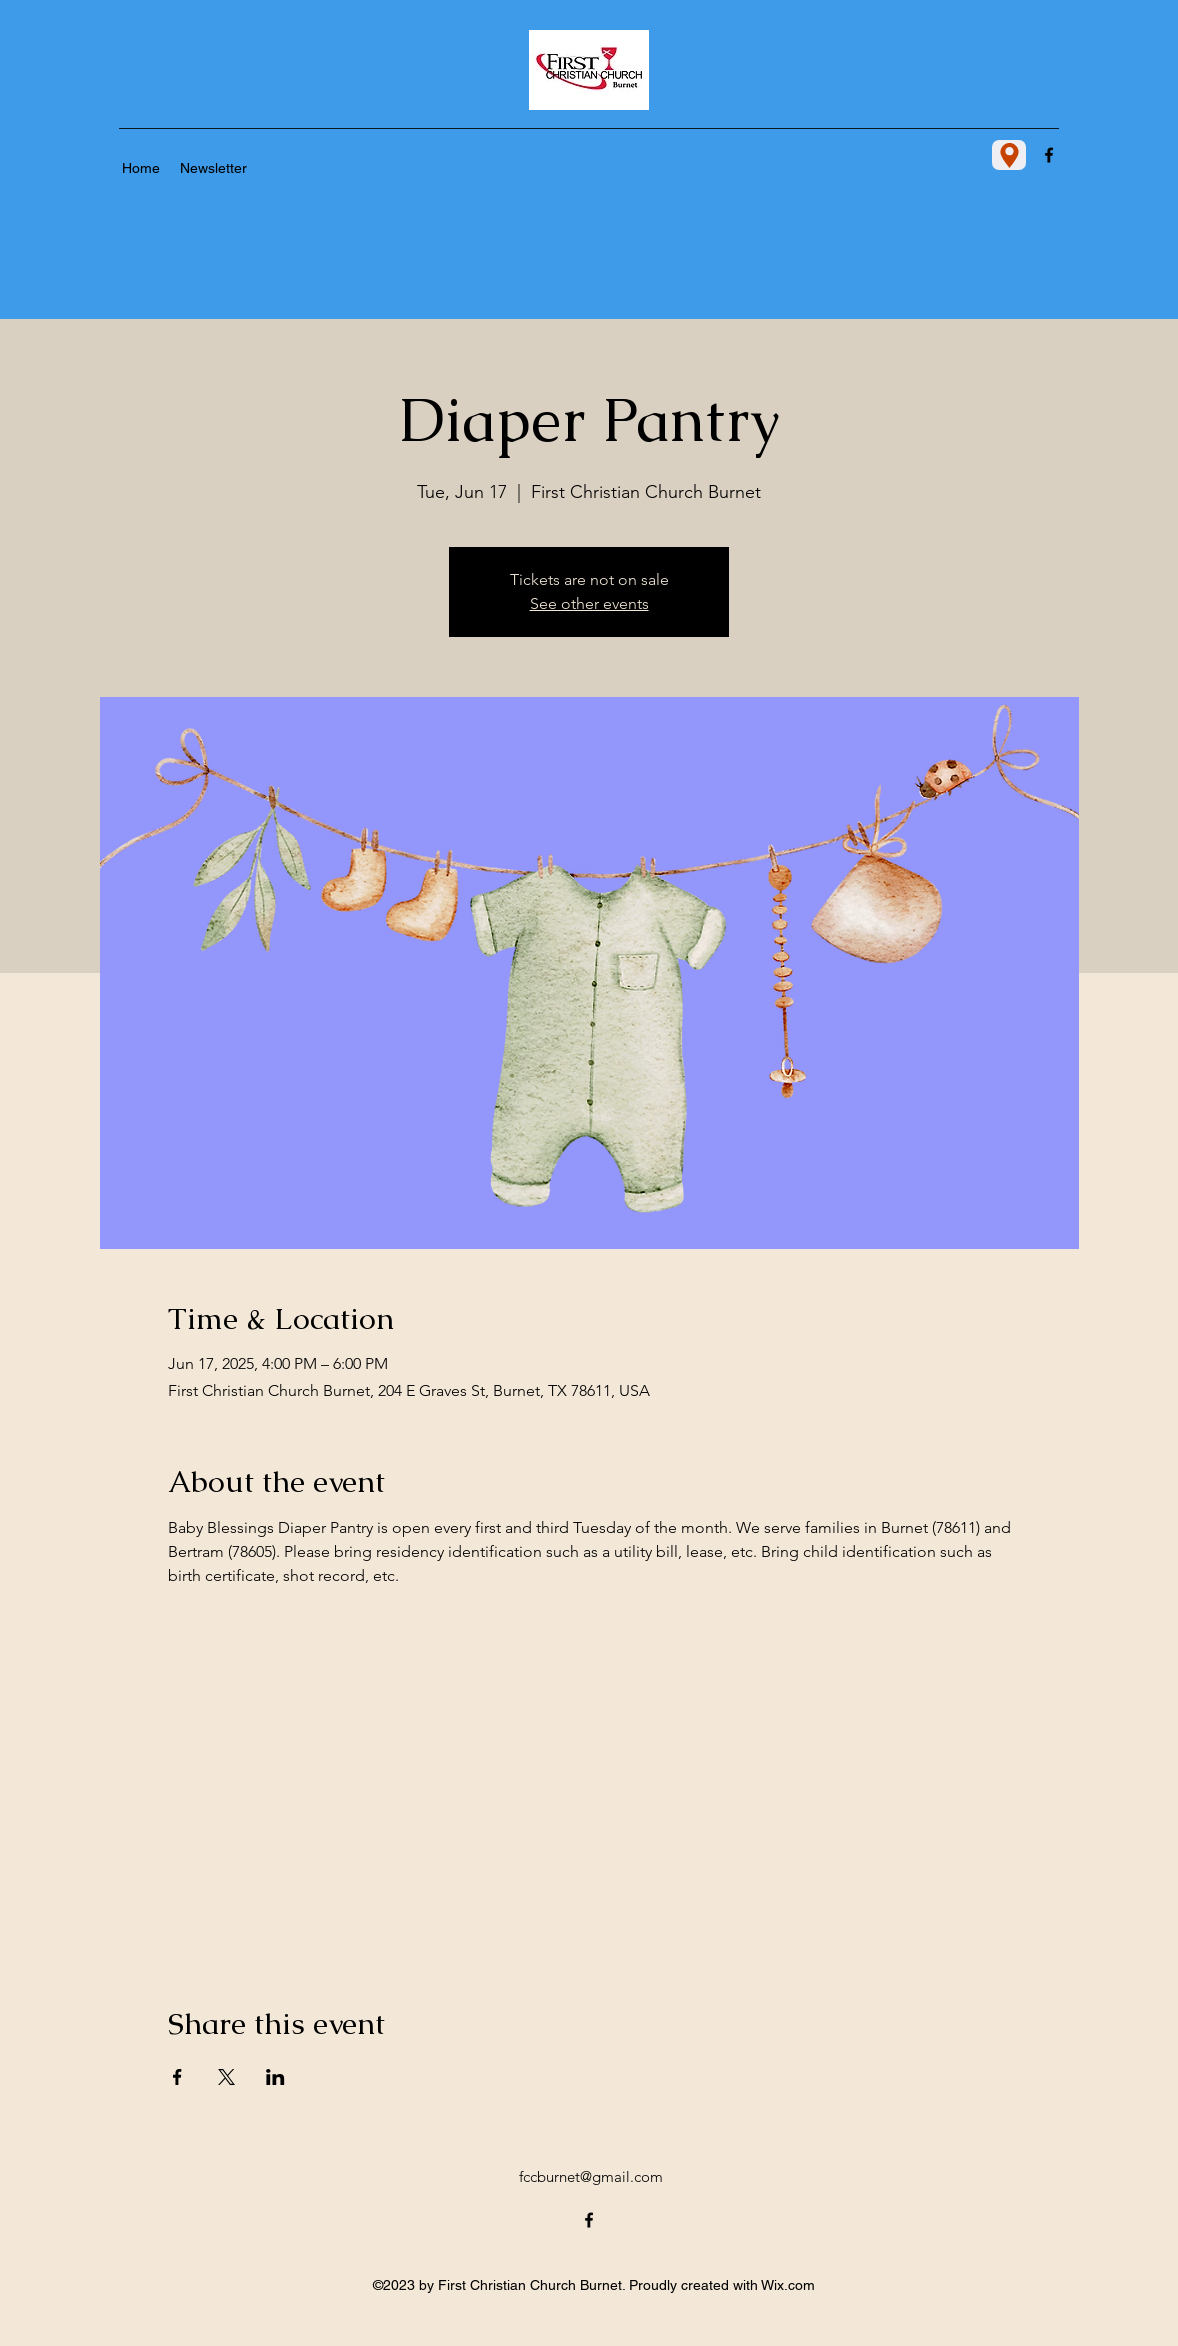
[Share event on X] (226, 2077)
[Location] (1009, 155)
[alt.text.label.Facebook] (1049, 155)
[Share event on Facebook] (177, 2077)
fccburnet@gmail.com (591, 2176)
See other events (589, 603)
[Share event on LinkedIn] (275, 2077)
